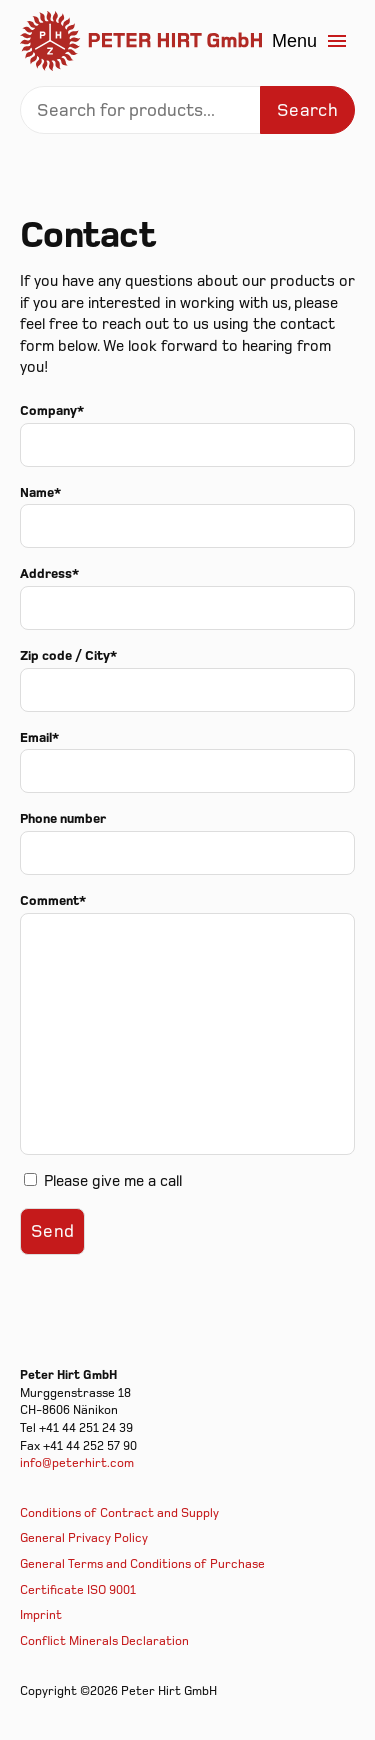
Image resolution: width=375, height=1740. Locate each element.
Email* (39, 738)
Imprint (41, 1615)
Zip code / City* (68, 656)
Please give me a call (113, 1181)
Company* (52, 411)
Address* (49, 574)
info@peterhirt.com (77, 1463)
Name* (40, 493)
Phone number (63, 819)
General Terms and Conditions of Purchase (142, 1564)
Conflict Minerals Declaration (104, 1641)
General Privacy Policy (84, 1538)
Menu (310, 41)
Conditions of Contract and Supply (119, 1513)
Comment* (53, 901)
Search (307, 110)
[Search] (187, 110)
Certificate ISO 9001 (78, 1590)
